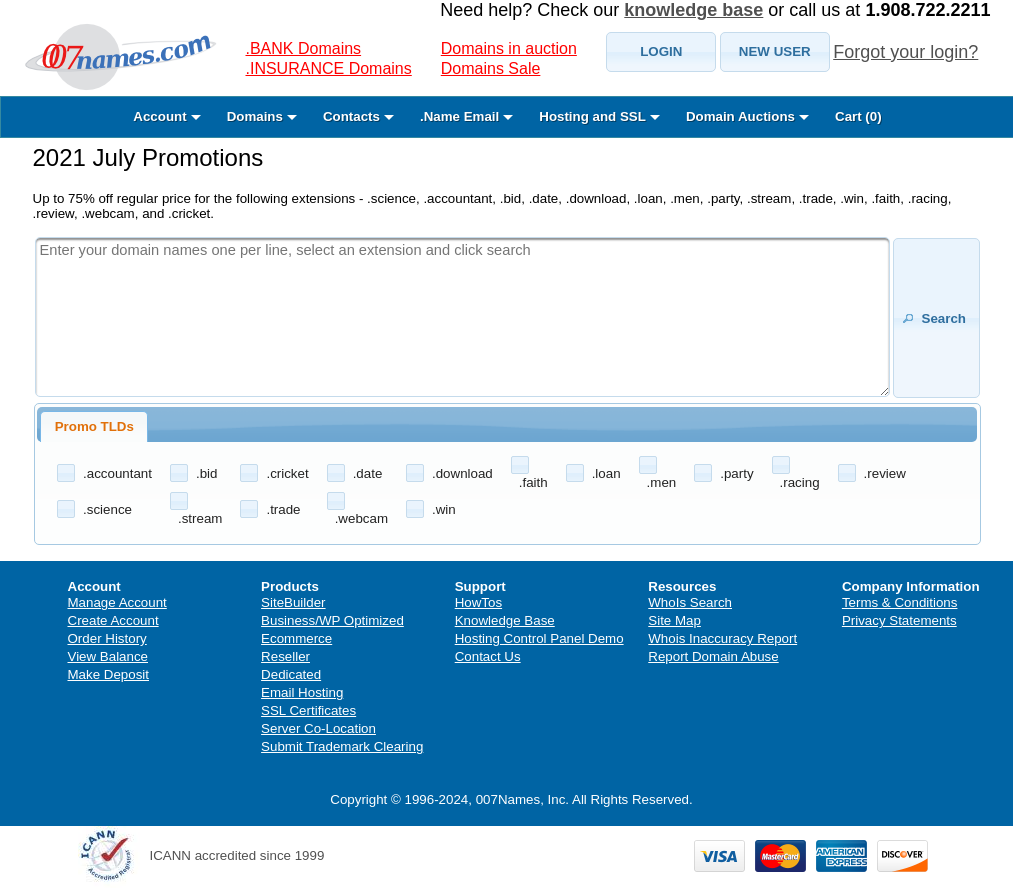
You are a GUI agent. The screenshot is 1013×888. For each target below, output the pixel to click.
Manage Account (117, 602)
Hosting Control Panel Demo (539, 638)
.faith (533, 482)
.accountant (117, 473)
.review (885, 473)
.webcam (361, 518)
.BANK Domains (304, 48)
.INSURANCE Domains (329, 68)
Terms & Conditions (900, 602)
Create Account (113, 620)
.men (662, 482)
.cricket (287, 473)
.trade (283, 509)
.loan (606, 473)
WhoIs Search (690, 602)
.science (107, 509)
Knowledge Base (505, 620)
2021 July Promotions (148, 157)
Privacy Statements (899, 620)
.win (444, 509)
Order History (107, 638)
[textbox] (462, 317)
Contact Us (488, 656)
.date (368, 473)
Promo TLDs (94, 426)
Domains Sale (491, 68)
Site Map (674, 620)
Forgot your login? (905, 52)
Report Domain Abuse (713, 656)
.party (736, 473)
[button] (661, 52)
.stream (200, 518)
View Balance (108, 656)
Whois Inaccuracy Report (722, 638)
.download (462, 473)
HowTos (478, 602)
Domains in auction (509, 48)
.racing (800, 482)
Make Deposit (109, 674)
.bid (207, 473)
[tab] (94, 427)
